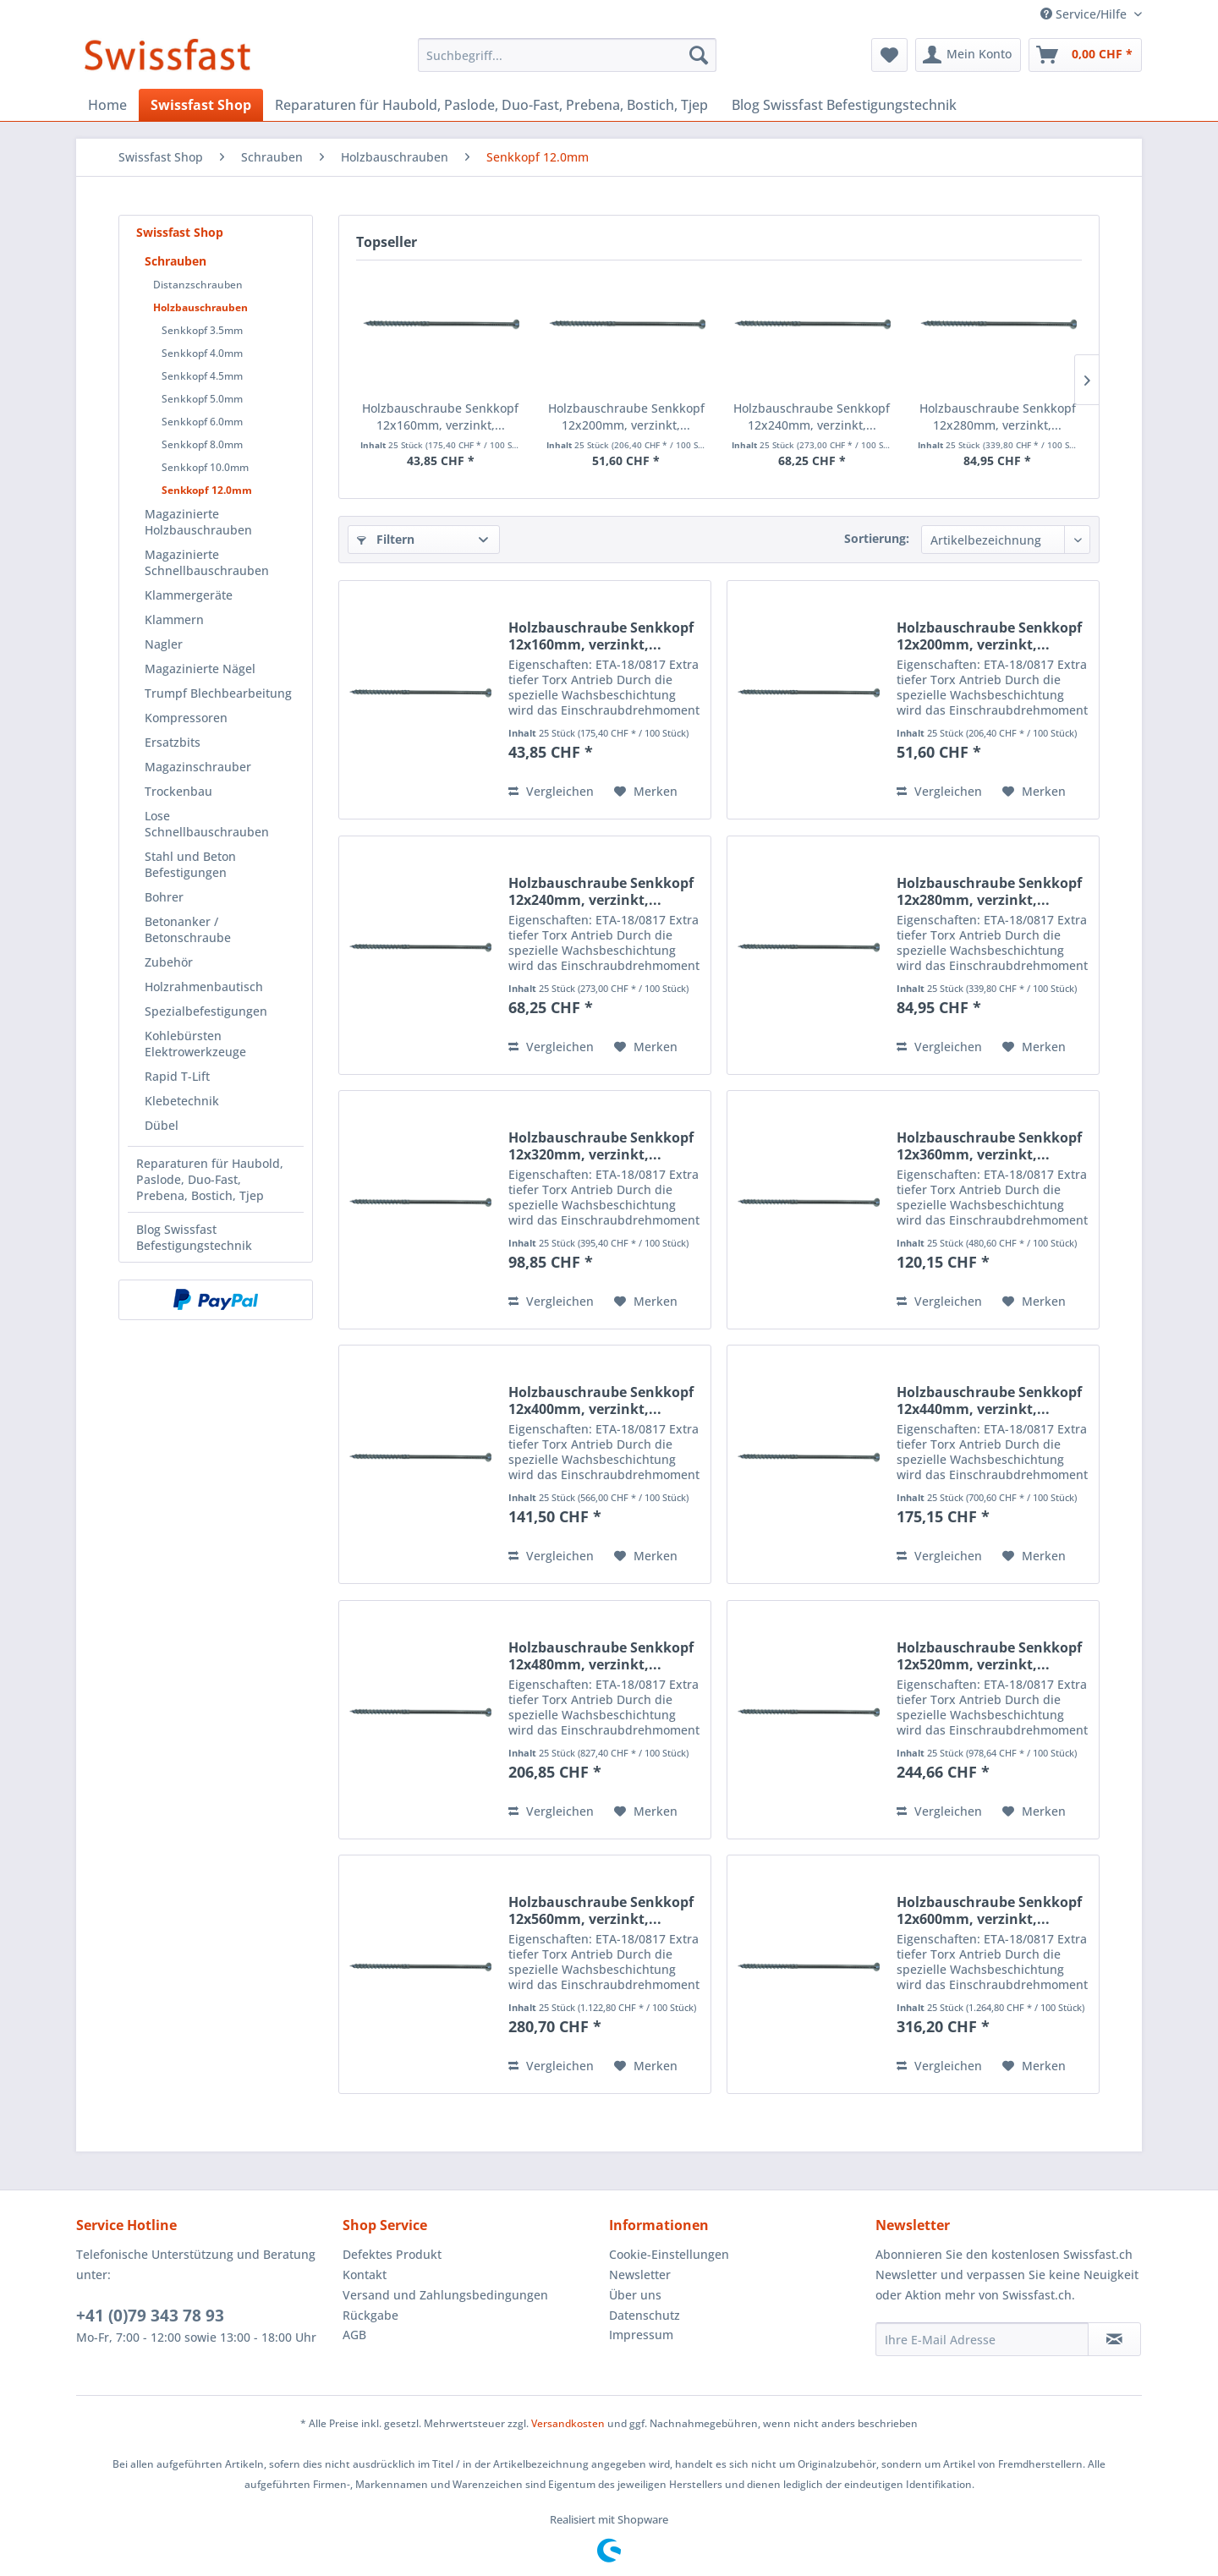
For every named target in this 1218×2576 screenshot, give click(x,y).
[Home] (107, 105)
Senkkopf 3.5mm (202, 330)
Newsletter (640, 2274)
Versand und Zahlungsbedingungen (445, 2295)
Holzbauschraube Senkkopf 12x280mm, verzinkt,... (997, 416)
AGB (354, 2335)
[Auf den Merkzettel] (646, 791)
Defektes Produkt (392, 2254)
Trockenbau (178, 791)
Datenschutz (644, 2315)
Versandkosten (568, 2423)
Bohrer (164, 897)
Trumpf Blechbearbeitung (218, 693)
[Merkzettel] (889, 55)
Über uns (635, 2295)
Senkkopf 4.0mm (202, 353)
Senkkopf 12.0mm (207, 490)
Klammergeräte (189, 595)
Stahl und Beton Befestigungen (190, 864)
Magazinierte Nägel (200, 668)
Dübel (161, 1125)
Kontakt (365, 2274)
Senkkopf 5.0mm (202, 399)
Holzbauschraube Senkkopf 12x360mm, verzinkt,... (989, 1146)
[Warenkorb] (1085, 55)
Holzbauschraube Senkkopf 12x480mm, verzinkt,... (601, 1656)
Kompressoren (186, 718)
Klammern (174, 619)
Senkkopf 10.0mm (205, 467)
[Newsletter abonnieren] (1114, 2339)
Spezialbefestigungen (206, 1011)
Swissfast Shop (179, 232)
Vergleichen (551, 791)
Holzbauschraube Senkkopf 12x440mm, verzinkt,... (989, 1400)
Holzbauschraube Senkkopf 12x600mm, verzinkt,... (989, 1910)
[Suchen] (698, 55)
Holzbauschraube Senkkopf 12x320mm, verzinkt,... (601, 1146)
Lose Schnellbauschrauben (207, 824)
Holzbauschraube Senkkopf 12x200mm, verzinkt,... (626, 416)
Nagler (164, 644)
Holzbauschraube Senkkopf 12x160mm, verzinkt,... (440, 416)
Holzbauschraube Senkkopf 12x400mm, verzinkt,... (601, 1400)
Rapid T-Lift (177, 1076)
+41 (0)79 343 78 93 (150, 2316)
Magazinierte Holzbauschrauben (198, 522)
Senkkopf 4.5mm (202, 376)
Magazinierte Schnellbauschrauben (207, 562)
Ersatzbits (172, 742)
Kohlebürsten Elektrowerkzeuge (195, 1044)
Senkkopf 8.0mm (202, 444)
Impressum (641, 2335)
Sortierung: (876, 538)
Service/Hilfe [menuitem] (1085, 14)
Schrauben (175, 261)
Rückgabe (370, 2315)
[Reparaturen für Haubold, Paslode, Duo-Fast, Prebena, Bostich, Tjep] (491, 105)
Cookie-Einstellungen (669, 2254)
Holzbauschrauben (200, 307)
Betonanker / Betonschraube (188, 929)
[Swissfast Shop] (201, 105)
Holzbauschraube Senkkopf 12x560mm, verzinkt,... (601, 1910)
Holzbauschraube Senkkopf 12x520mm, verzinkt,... (989, 1656)
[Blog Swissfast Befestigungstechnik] (844, 105)
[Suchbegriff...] (567, 55)
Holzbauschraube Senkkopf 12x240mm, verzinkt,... (811, 416)
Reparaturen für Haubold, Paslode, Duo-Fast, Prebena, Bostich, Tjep (209, 1179)
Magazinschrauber (198, 767)
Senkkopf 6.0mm (202, 421)
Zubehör (169, 962)
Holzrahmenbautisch (204, 986)
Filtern (385, 539)
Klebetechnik (182, 1101)
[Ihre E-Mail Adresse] (982, 2339)
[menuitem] (567, 55)
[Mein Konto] (968, 55)
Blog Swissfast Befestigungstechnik (194, 1237)
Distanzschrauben (198, 284)
